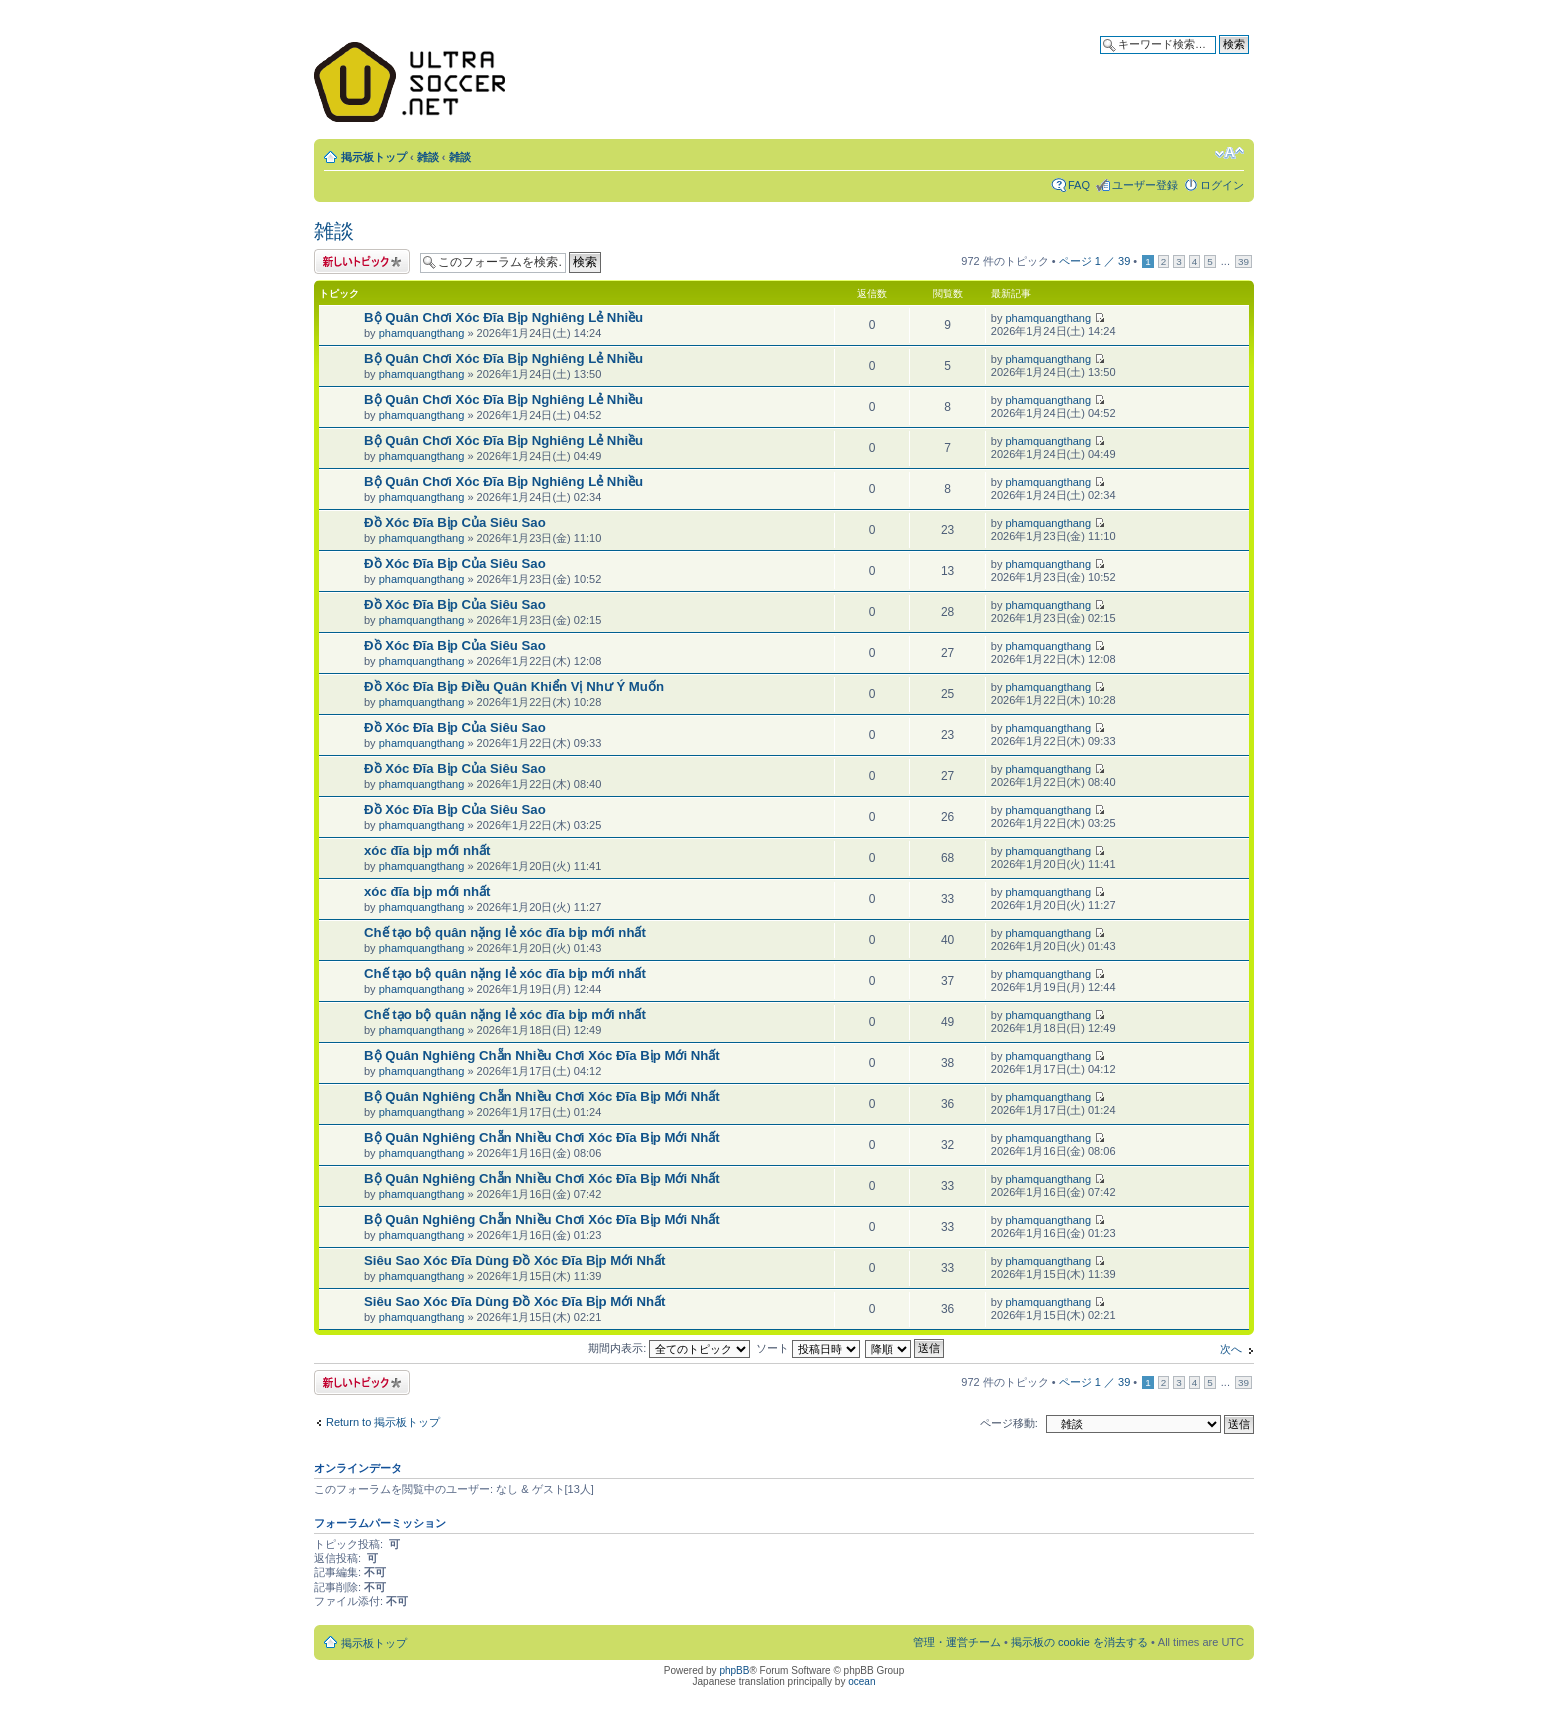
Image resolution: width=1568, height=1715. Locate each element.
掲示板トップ (374, 157)
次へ (1231, 1349)
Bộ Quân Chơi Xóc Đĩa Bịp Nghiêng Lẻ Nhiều (503, 317)
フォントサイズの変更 (1229, 153)
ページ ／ (1095, 261)
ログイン (1222, 185)
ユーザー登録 (1145, 185)
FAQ (1079, 185)
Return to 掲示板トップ (383, 1422)
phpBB (734, 1670)
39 (1243, 261)
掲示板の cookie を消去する (1079, 1642)
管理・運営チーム (957, 1642)
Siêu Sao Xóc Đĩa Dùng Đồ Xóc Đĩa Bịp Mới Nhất (515, 1260)
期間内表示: (669, 1348)
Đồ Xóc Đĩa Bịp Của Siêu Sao (455, 522)
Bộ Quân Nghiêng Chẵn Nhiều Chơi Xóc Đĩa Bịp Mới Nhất (542, 1055)
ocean (861, 1681)
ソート (808, 1348)
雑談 (428, 157)
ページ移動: (1009, 1423)
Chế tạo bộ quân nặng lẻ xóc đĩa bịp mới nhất (505, 932)
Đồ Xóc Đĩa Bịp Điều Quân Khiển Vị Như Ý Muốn (514, 686)
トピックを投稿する (362, 261)
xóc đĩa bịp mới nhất (427, 850)
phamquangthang (422, 333)
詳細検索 (1227, 61)
